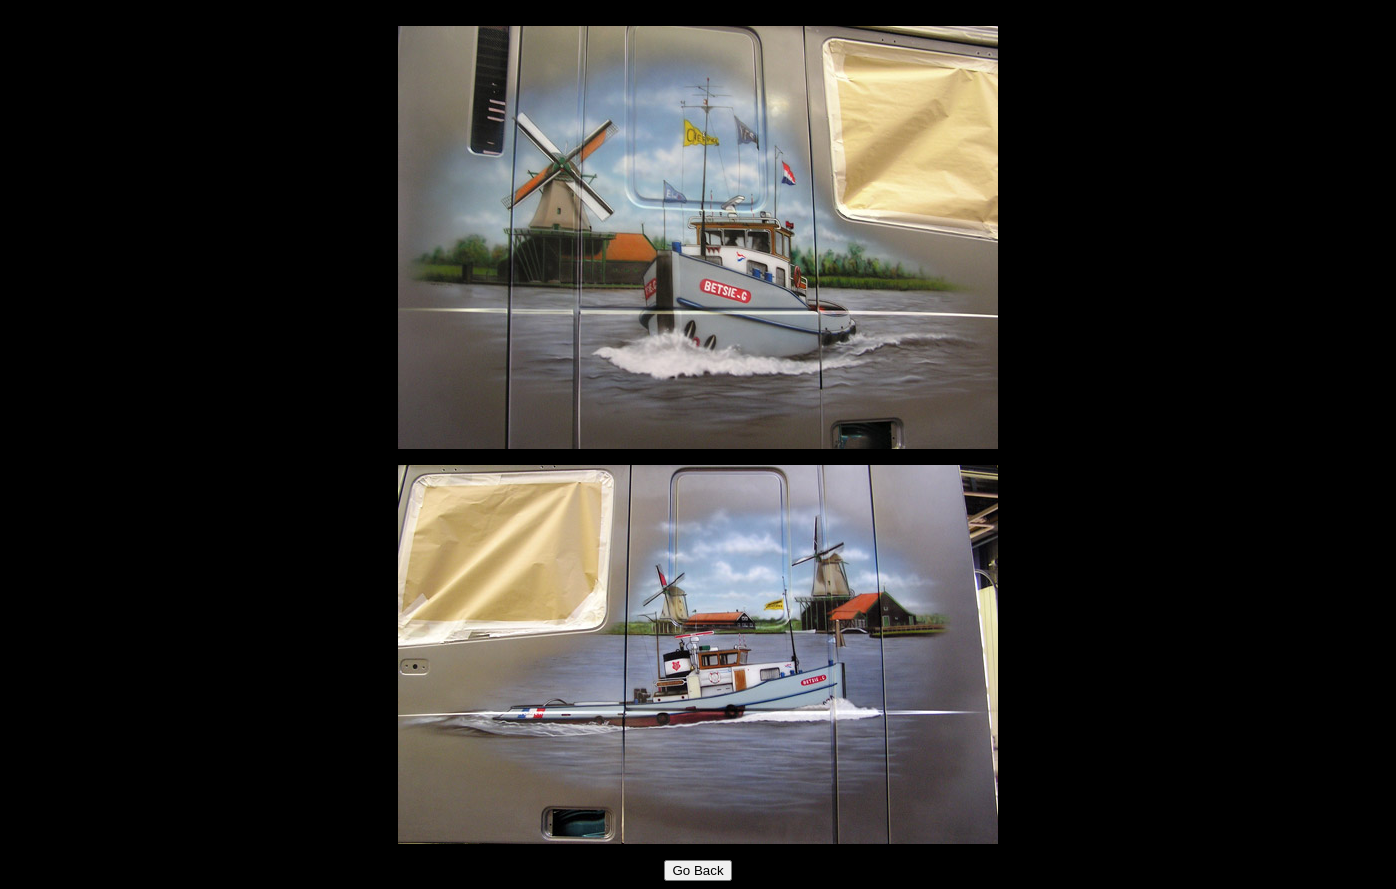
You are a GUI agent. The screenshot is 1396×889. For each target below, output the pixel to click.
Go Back (697, 870)
